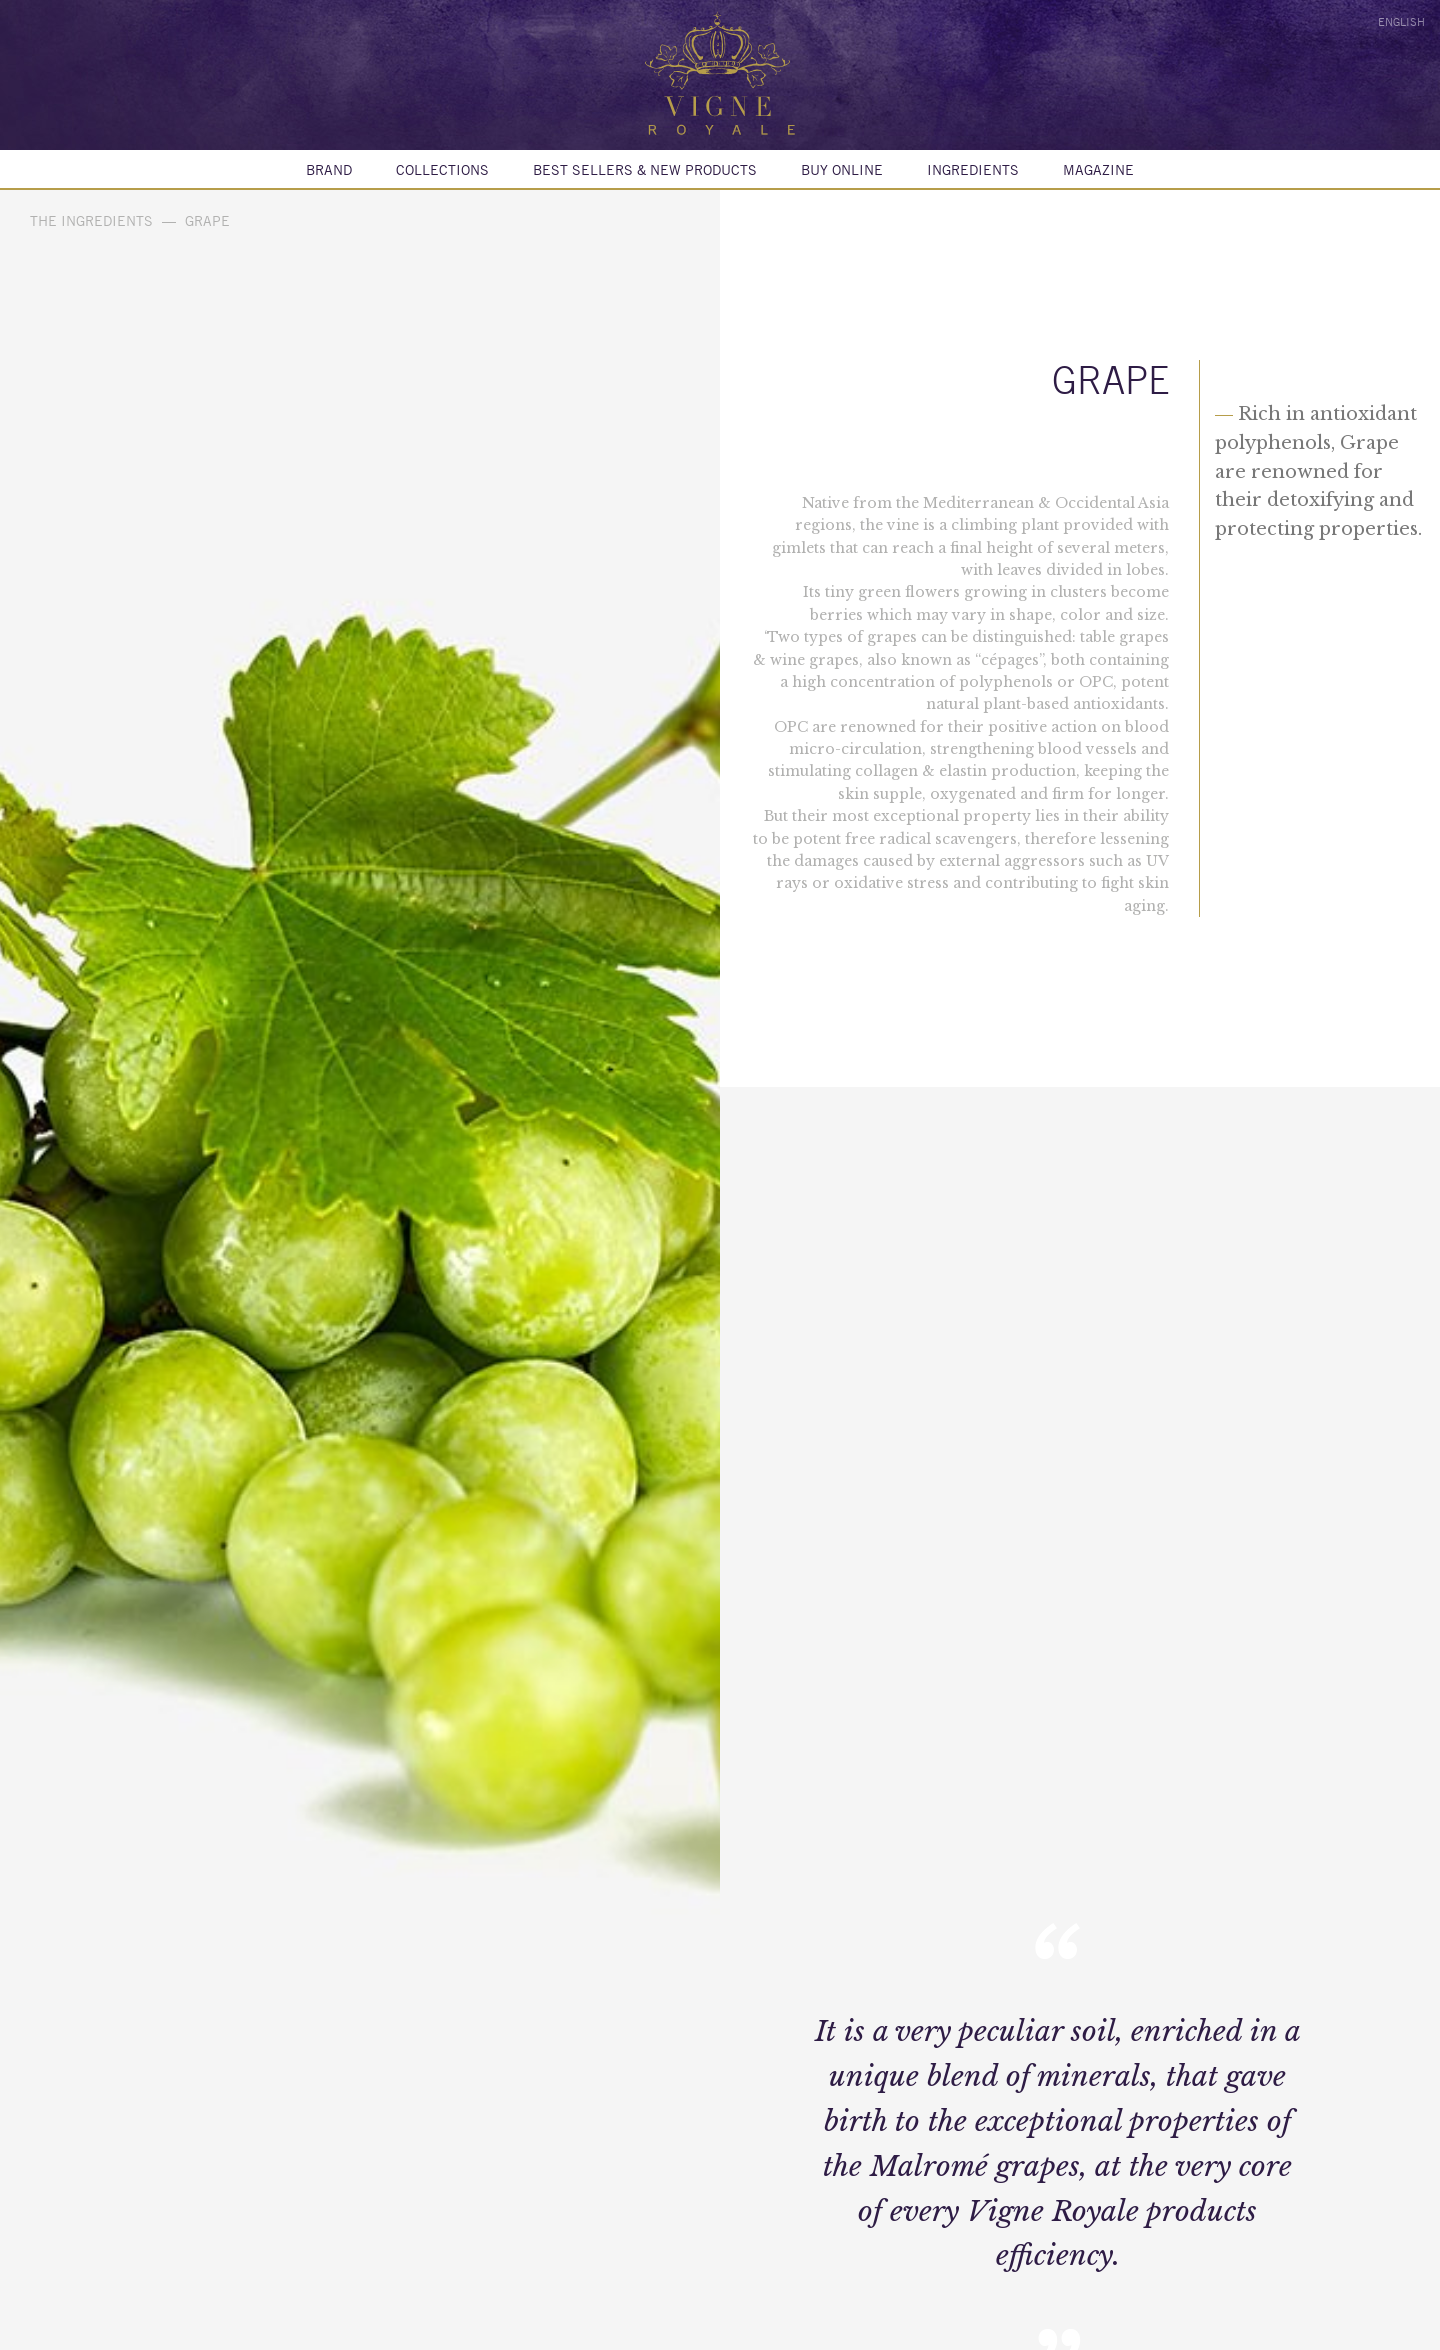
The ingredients (91, 221)
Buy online (842, 170)
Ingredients (973, 170)
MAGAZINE (1098, 170)
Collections (442, 170)
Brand (329, 170)
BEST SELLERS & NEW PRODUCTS (645, 170)
